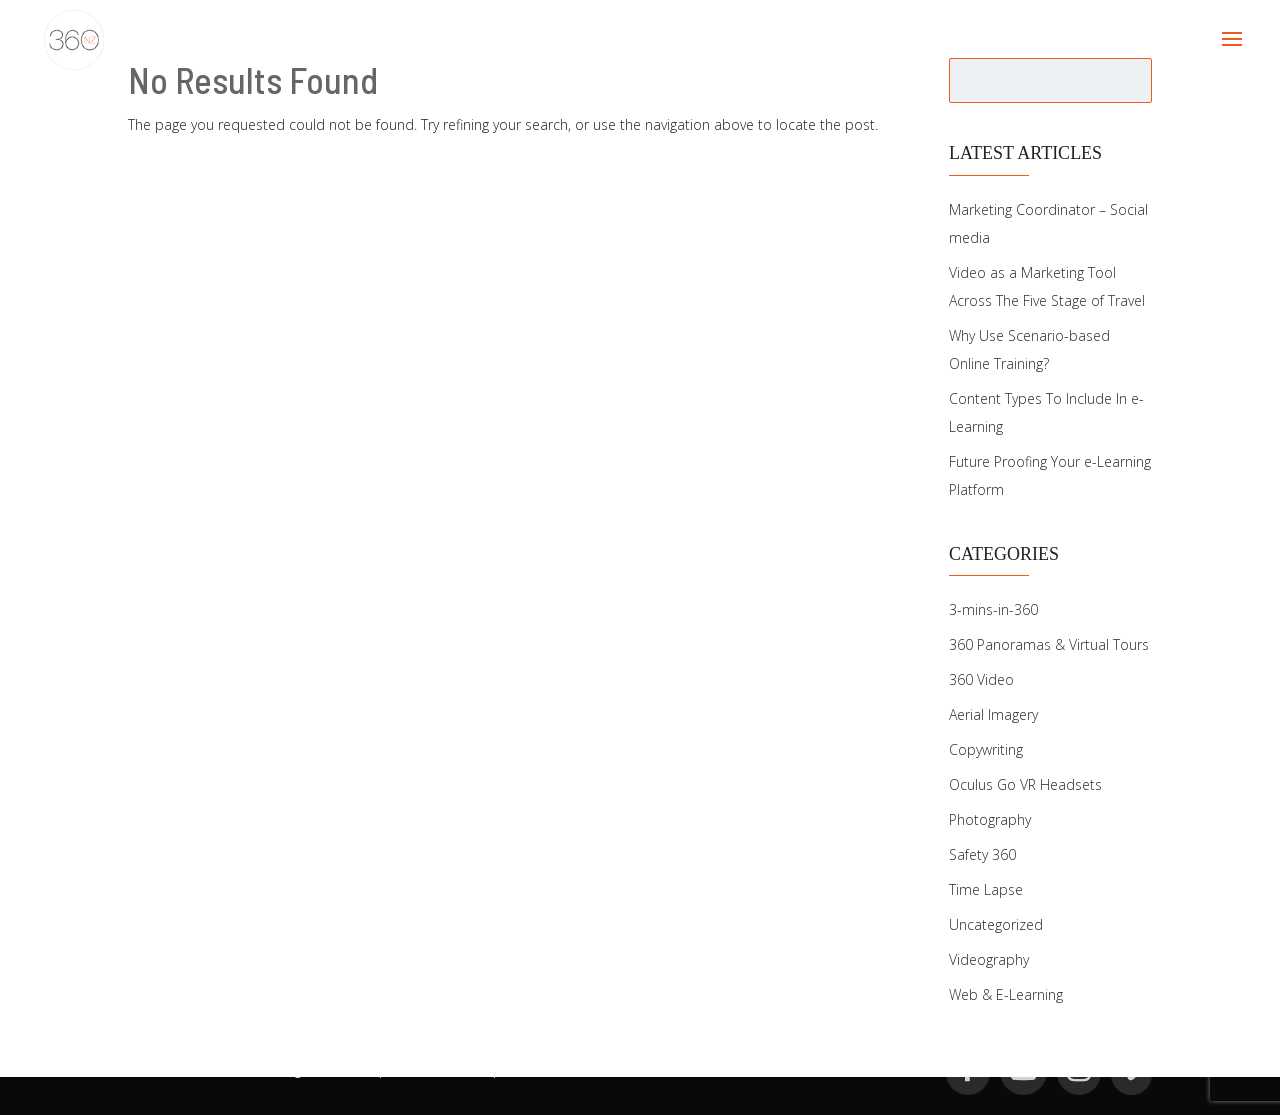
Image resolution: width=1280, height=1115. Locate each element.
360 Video (981, 679)
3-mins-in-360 (993, 609)
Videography (989, 959)
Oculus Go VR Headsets (1025, 784)
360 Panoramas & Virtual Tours (1049, 644)
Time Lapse (986, 889)
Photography (990, 819)
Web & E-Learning (1006, 994)
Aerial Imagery (993, 714)
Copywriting (986, 749)
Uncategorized (996, 924)
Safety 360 (982, 854)
